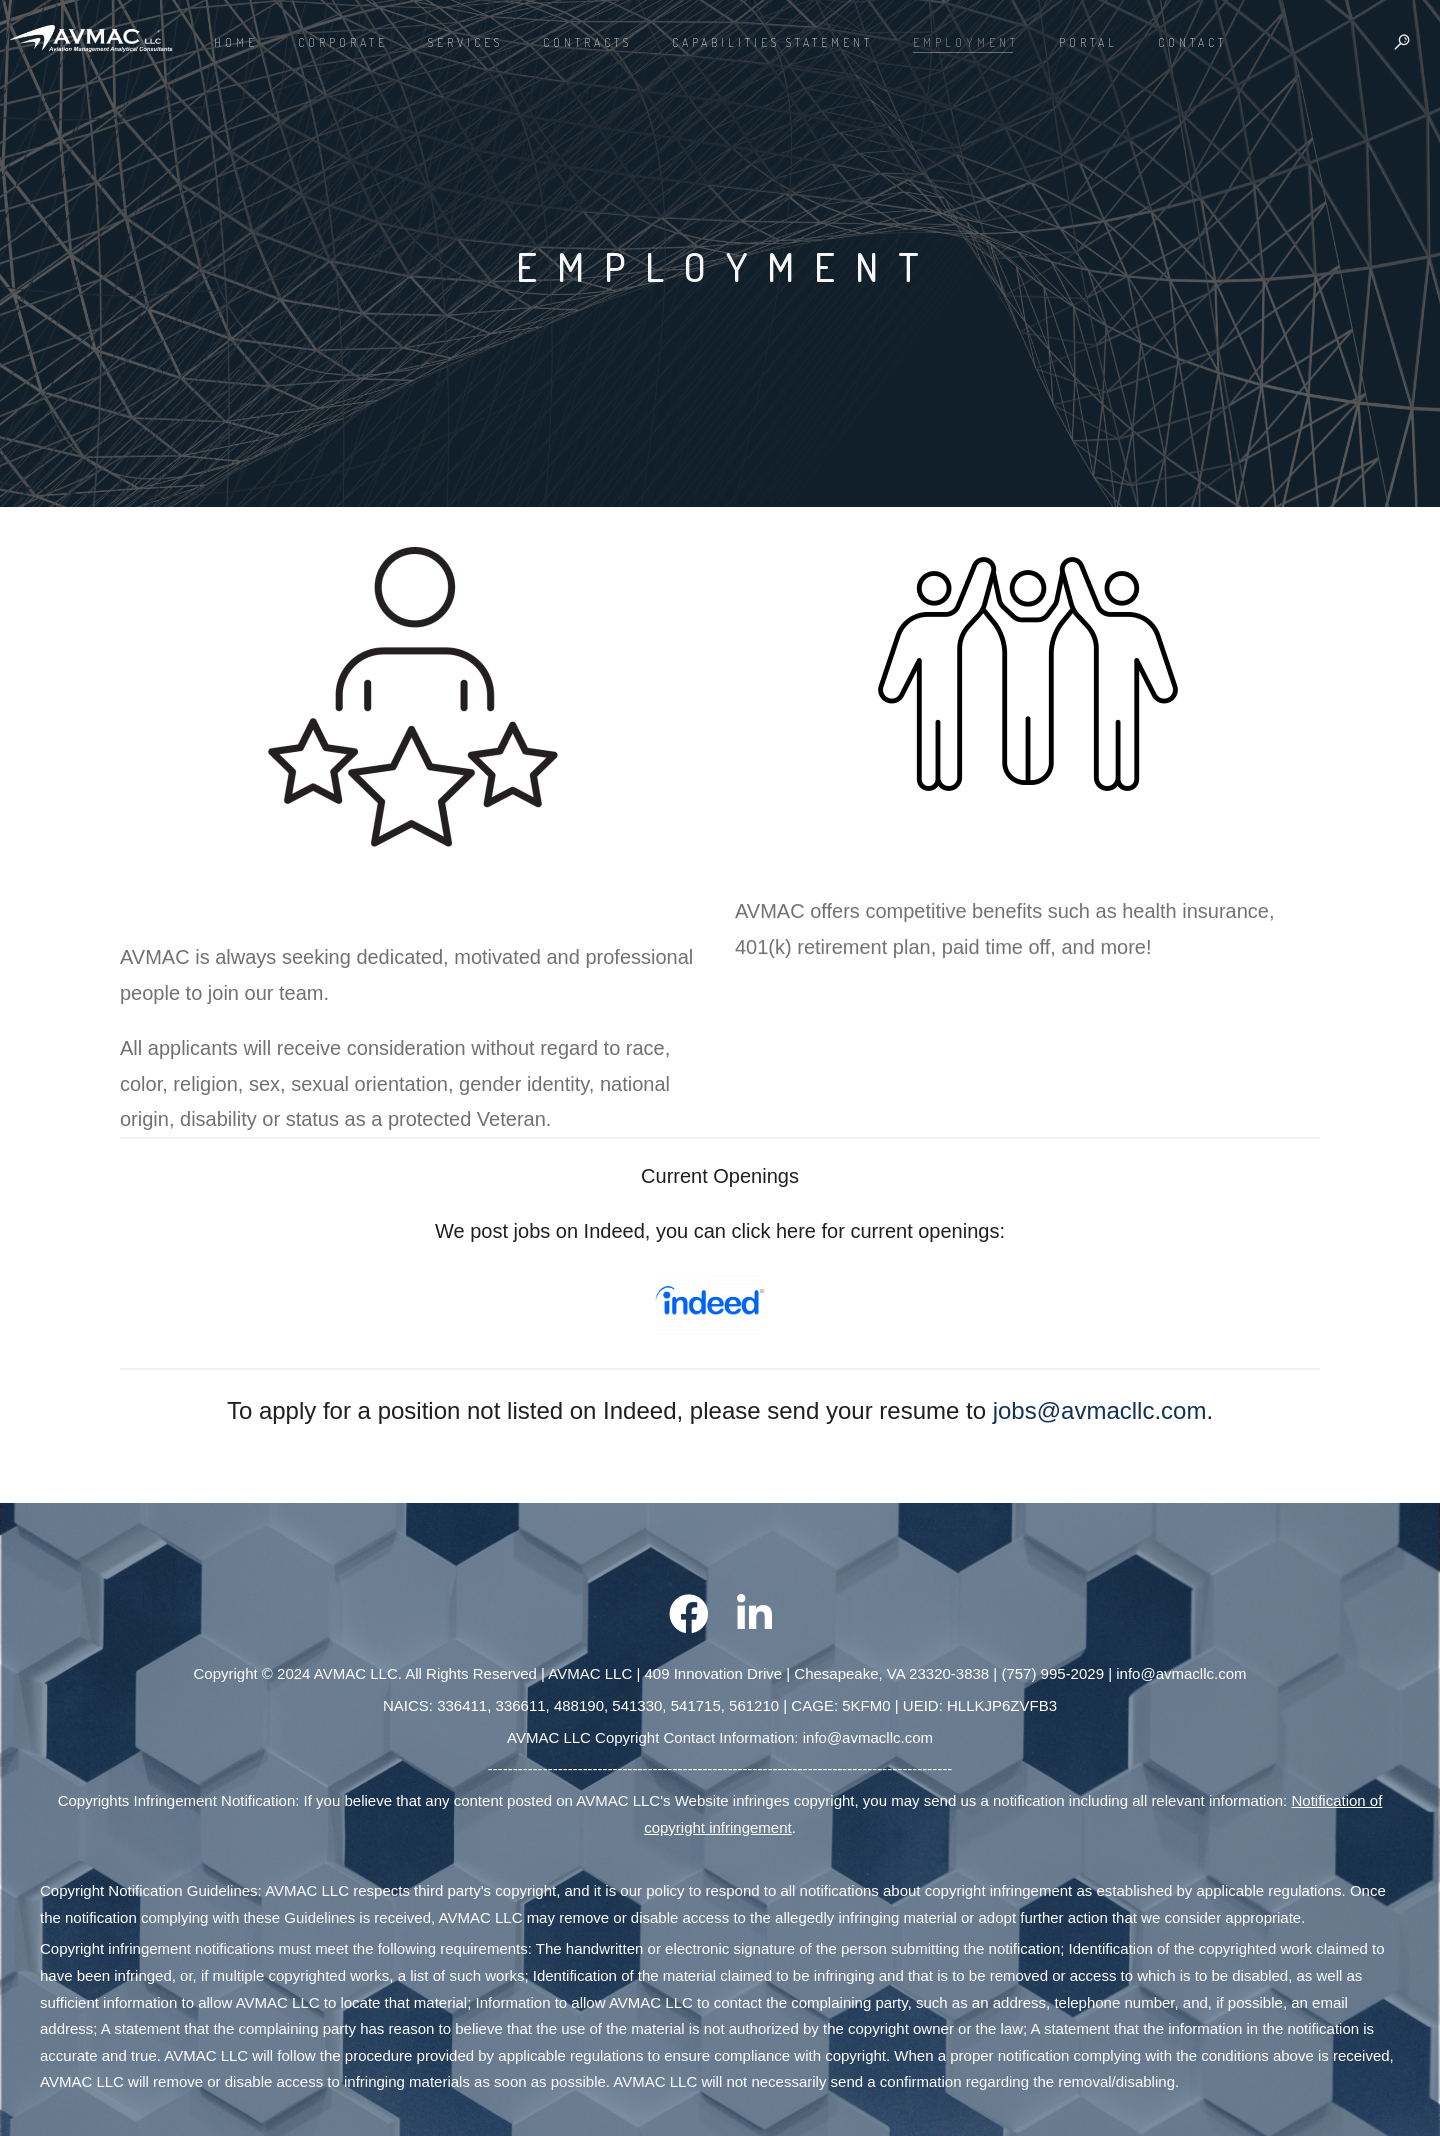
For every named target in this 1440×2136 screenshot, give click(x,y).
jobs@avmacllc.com (1100, 1410)
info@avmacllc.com (1181, 1673)
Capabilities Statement (772, 42)
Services (465, 42)
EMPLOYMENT (966, 42)
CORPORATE (343, 42)
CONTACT (1192, 42)
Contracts (587, 42)
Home (236, 42)
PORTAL (1088, 42)
